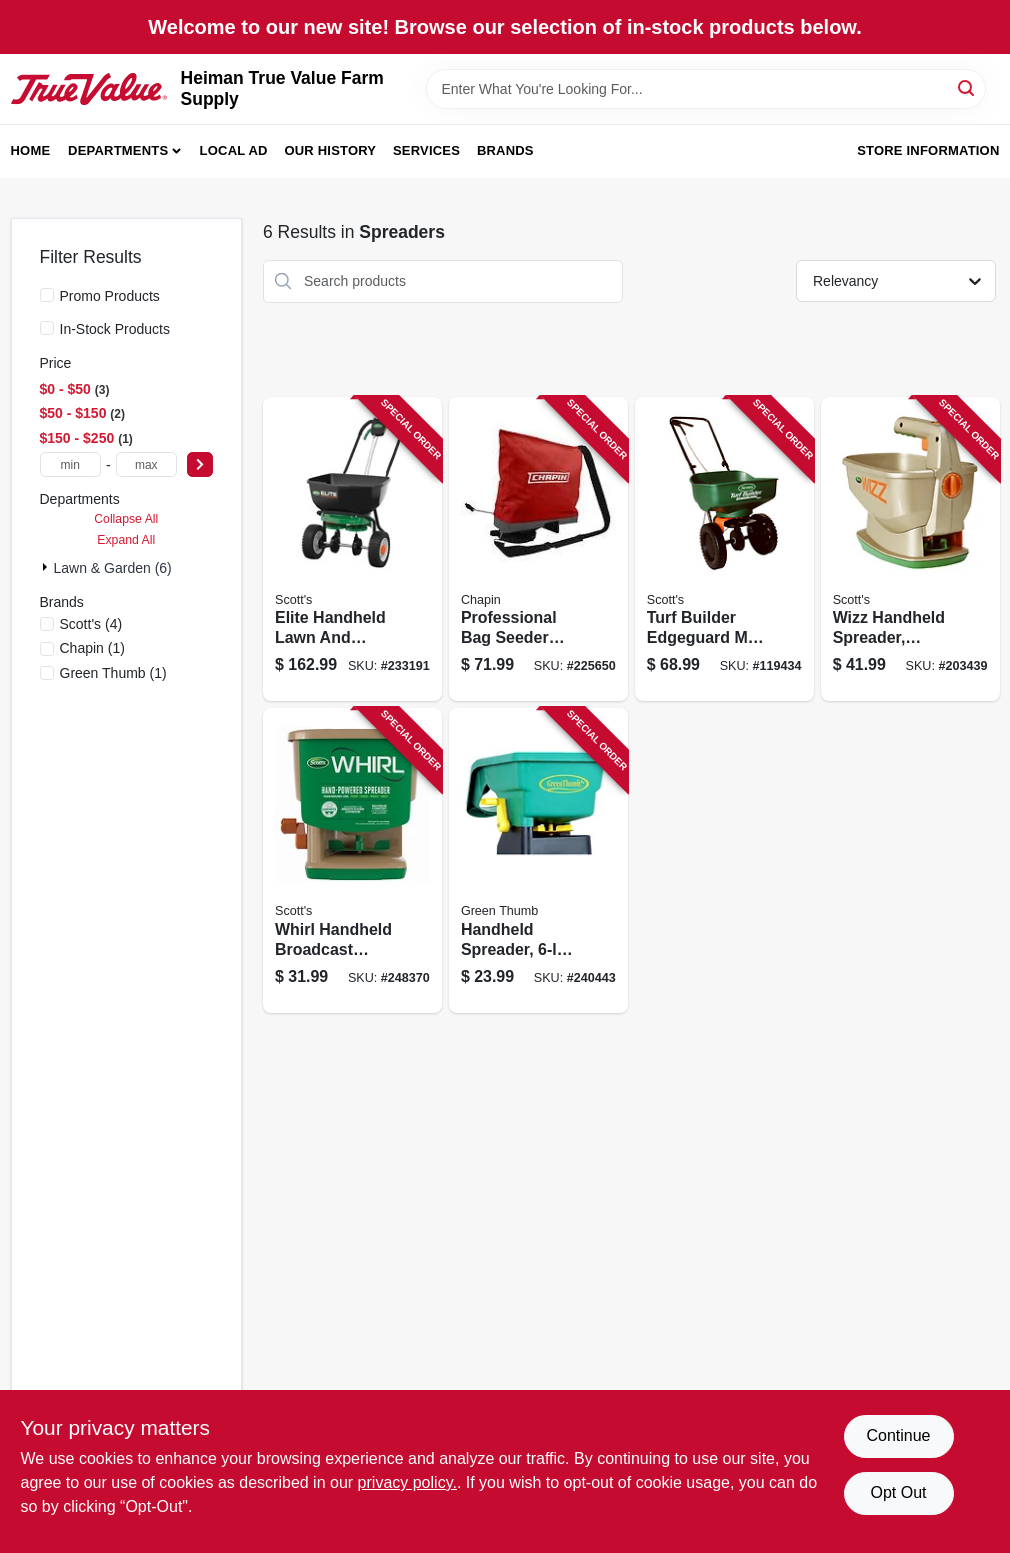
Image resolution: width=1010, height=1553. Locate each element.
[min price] (70, 464)
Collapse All (126, 519)
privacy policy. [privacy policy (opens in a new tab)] (407, 1482)
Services (426, 150)
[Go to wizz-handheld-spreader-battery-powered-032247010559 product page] (910, 549)
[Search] (967, 87)
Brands (505, 150)
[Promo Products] (47, 295)
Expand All (126, 540)
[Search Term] (706, 89)
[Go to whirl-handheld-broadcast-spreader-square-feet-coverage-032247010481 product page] (352, 860)
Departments (118, 150)
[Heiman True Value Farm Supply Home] (89, 88)
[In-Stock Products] (47, 328)
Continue (898, 1435)
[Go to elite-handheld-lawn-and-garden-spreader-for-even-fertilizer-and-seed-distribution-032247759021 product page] (352, 549)
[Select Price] (200, 464)
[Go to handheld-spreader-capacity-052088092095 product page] (538, 860)
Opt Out (898, 1492)
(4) (91, 624)
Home (31, 150)
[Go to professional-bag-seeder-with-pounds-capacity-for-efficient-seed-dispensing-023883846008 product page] (538, 549)
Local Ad (234, 150)
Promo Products (110, 296)
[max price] (146, 464)
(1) (92, 648)
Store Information (928, 150)
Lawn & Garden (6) (113, 568)
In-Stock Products (115, 329)
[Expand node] (47, 567)
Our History (330, 150)
